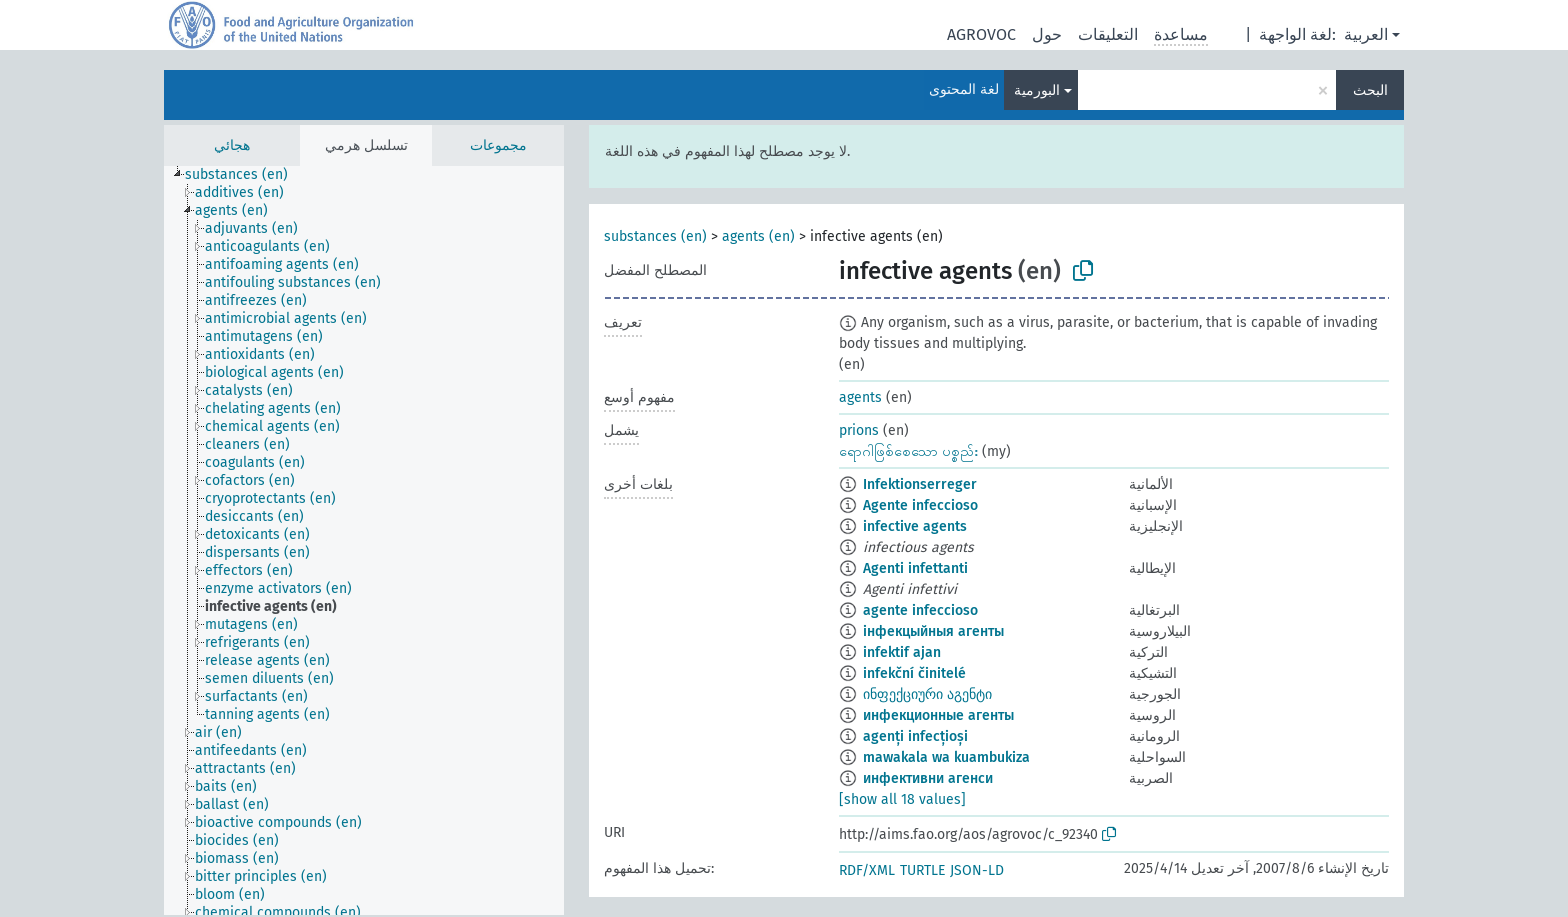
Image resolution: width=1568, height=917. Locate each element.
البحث (1370, 90)
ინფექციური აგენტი (927, 694)
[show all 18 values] (902, 799)
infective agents (915, 526)
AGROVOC (981, 34)
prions (859, 430)
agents (860, 397)
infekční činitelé (914, 673)
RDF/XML (867, 870)
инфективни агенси (928, 778)
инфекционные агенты (938, 715)
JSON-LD (977, 870)
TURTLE (922, 870)
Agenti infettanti (915, 568)
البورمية (1037, 90)
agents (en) (758, 236)
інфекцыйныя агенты (933, 631)
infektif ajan (902, 652)
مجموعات (498, 145)
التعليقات (1108, 34)
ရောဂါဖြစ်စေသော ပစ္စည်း (908, 451)
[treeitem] (245, 175)
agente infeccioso (920, 610)
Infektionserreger (920, 484)
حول (1047, 34)
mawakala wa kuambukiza (946, 757)
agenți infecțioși (915, 736)
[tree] (364, 540)
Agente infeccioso (920, 505)
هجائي (232, 145)
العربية (1366, 34)
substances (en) (655, 236)
